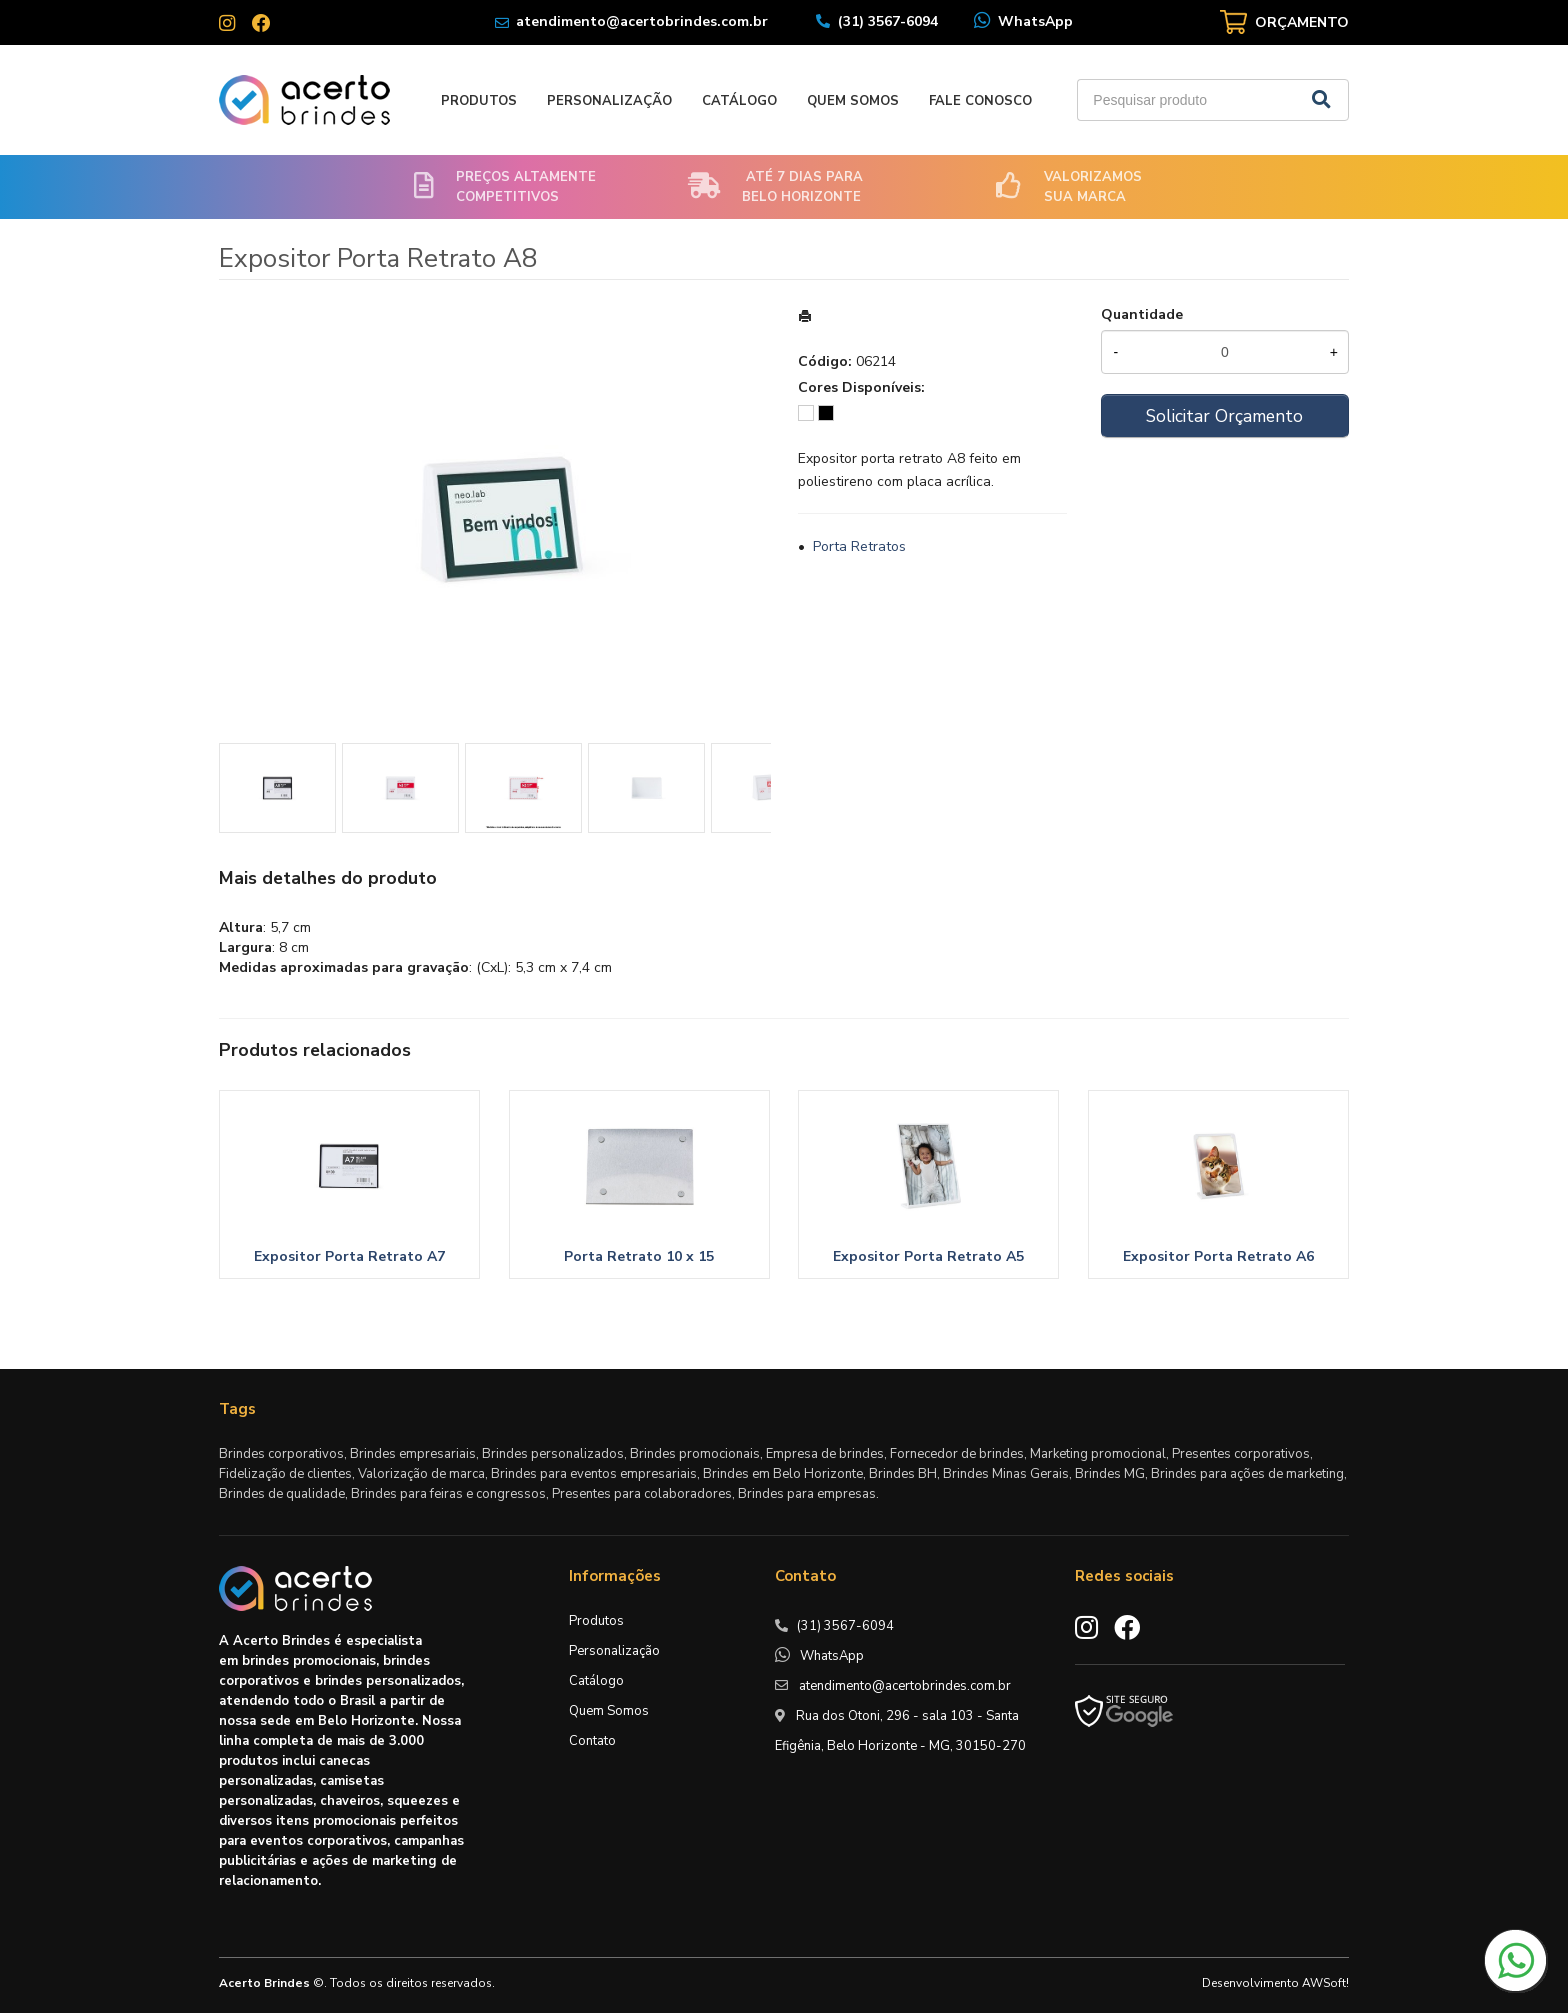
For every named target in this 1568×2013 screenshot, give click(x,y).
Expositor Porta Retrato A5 (928, 1256)
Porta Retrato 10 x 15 (639, 1256)
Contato (592, 1741)
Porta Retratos (859, 546)
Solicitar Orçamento (1224, 416)
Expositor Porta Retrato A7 (349, 1256)
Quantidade (1142, 314)
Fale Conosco (980, 101)
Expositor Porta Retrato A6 (1218, 1256)
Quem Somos (853, 101)
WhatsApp (1035, 21)
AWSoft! (1325, 1983)
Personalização (609, 101)
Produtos (479, 101)
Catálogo (739, 101)
